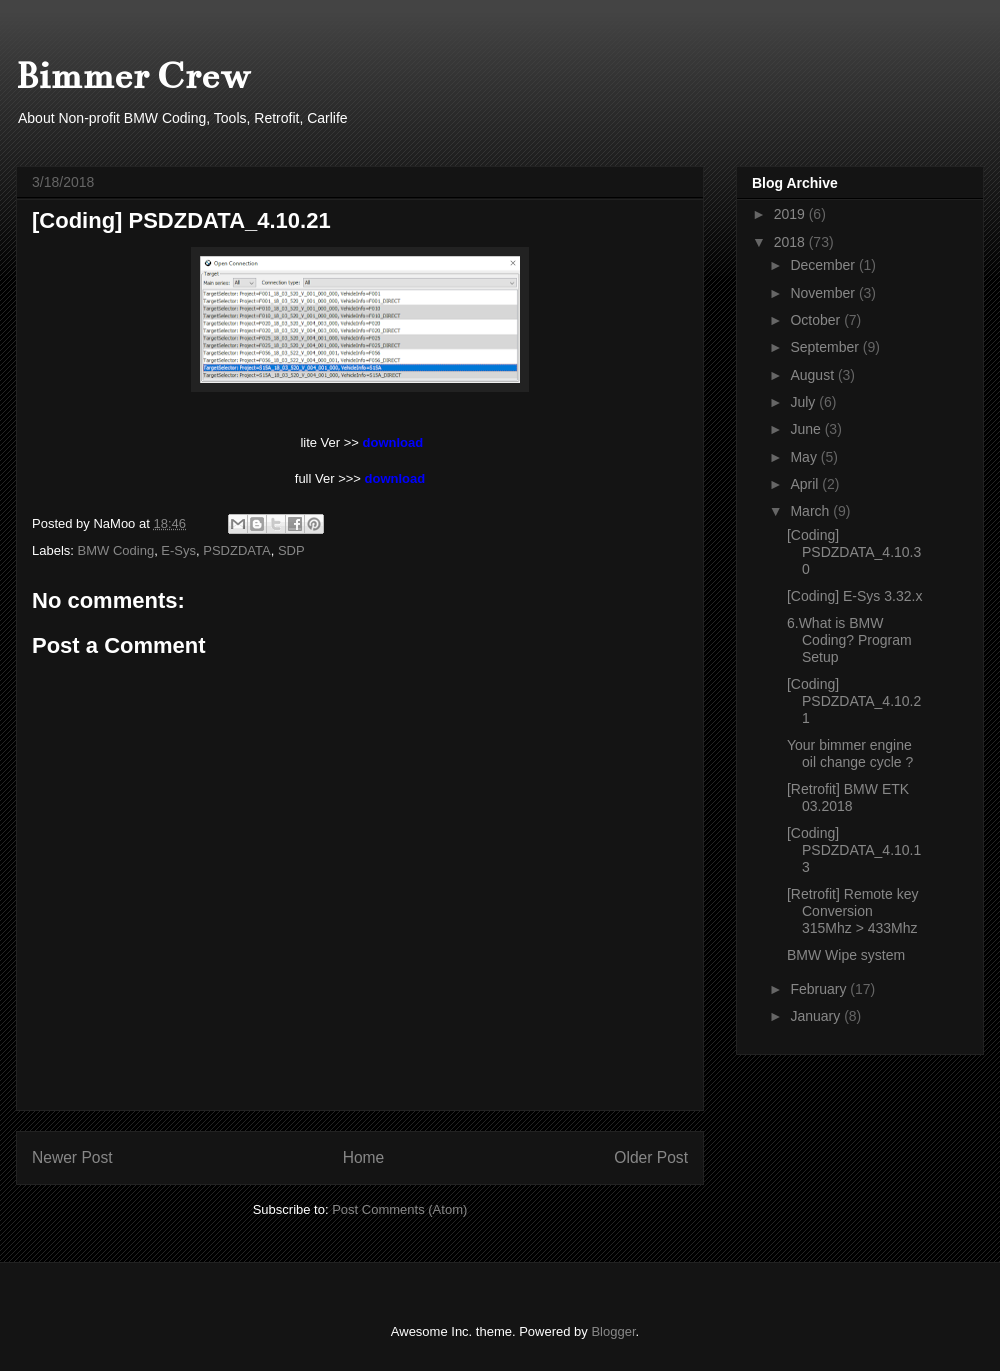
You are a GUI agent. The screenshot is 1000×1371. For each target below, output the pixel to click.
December (824, 265)
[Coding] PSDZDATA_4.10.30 (854, 552)
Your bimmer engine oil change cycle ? (850, 753)
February (820, 989)
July (804, 402)
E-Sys (178, 550)
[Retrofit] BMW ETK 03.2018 (848, 797)
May (805, 457)
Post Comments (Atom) (399, 1209)
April (806, 484)
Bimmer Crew (133, 76)
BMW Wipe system (846, 955)
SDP (291, 550)
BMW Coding (116, 550)
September (826, 347)
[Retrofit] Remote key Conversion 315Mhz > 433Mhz (853, 911)
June (807, 429)
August (813, 375)
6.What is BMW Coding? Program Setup (849, 640)
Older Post (651, 1157)
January (817, 1016)
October (817, 320)
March (811, 511)
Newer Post (72, 1157)
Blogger (613, 1331)
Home (364, 1157)
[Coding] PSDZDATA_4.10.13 (854, 850)
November (824, 293)
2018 (791, 242)
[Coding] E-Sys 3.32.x (854, 596)
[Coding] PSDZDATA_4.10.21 (854, 701)
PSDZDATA (236, 550)
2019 (791, 214)
